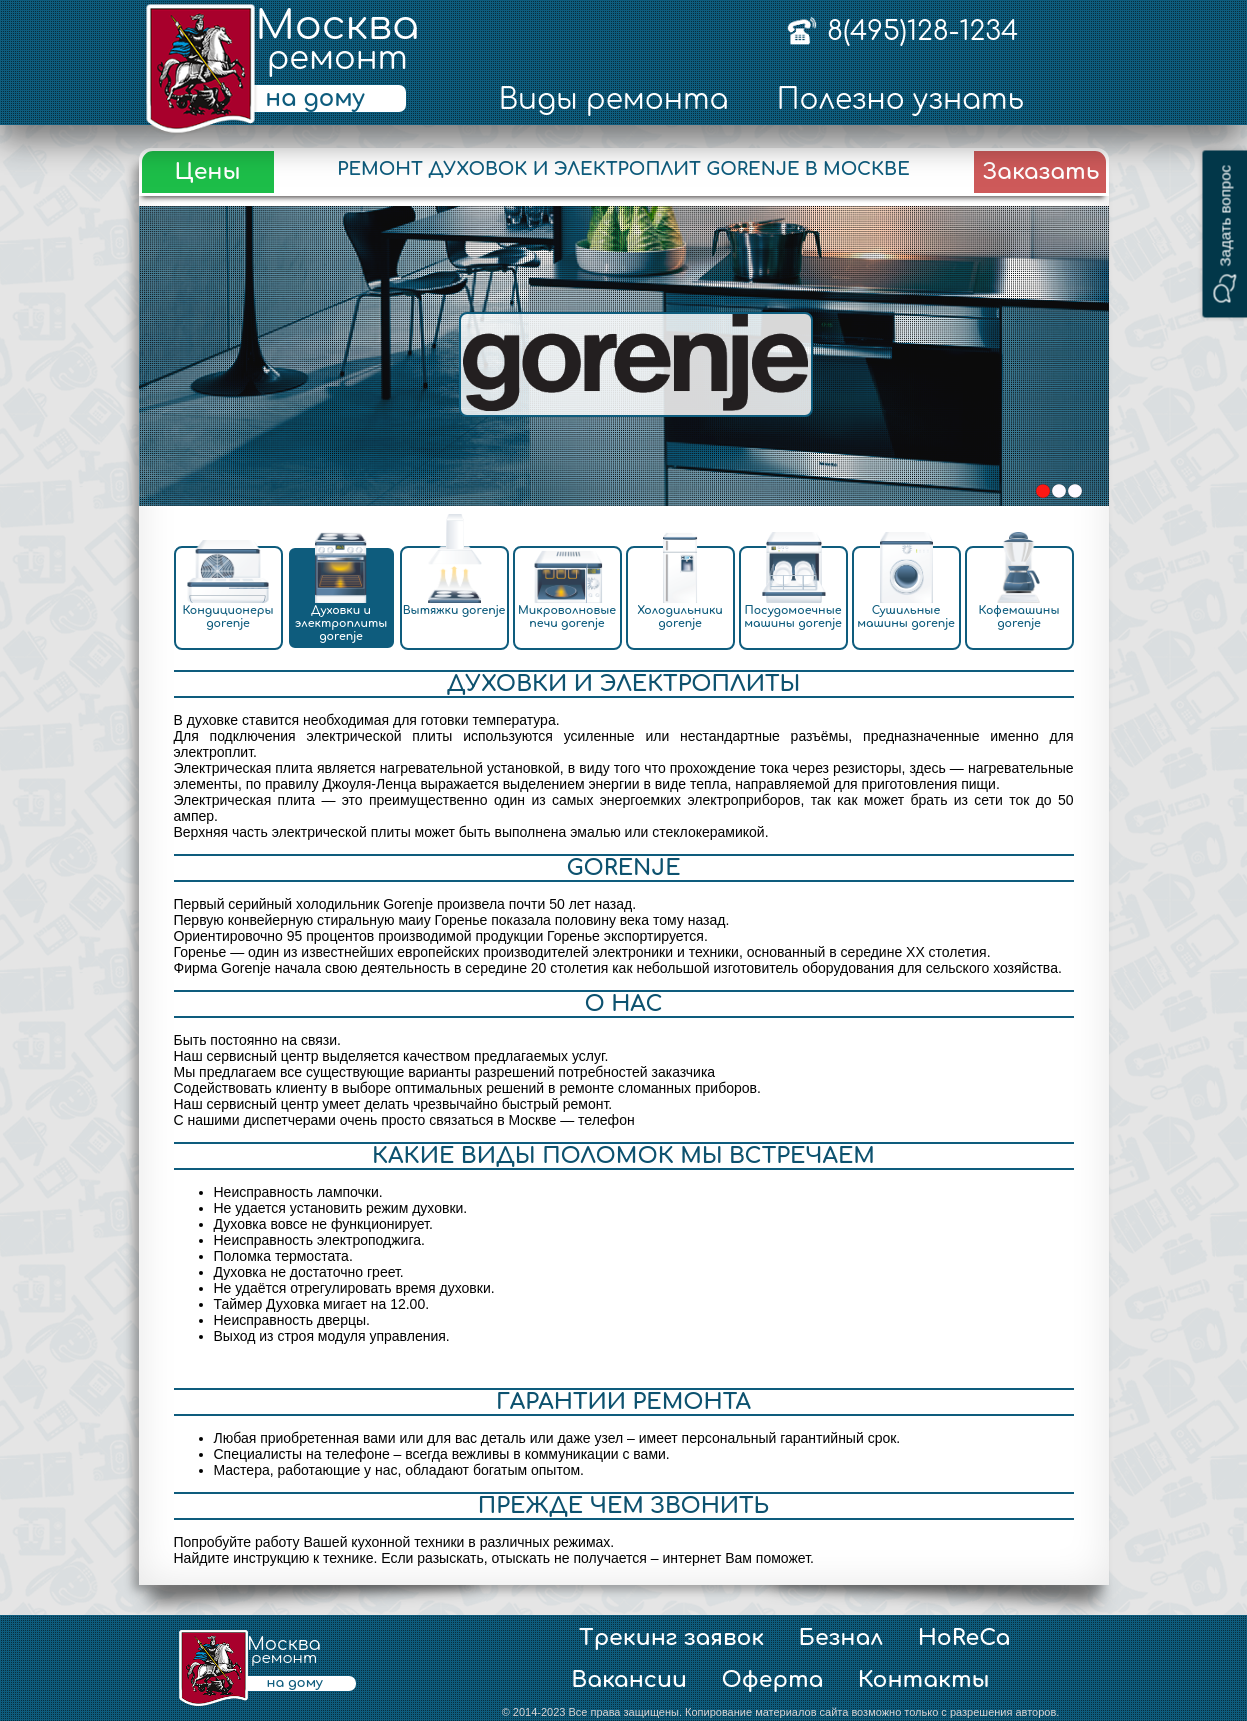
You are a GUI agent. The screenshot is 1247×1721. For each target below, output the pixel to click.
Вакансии (629, 1680)
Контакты (924, 1680)
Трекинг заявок (671, 1638)
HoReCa (964, 1638)
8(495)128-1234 (922, 31)
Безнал (841, 1638)
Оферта (772, 1680)
